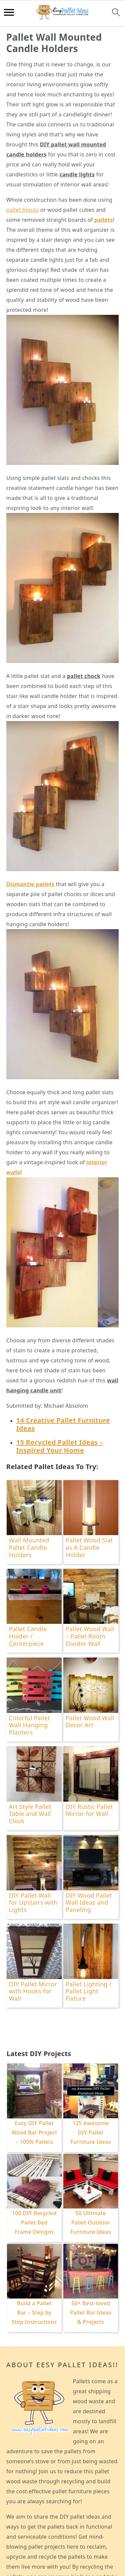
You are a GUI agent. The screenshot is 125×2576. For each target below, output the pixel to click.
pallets (103, 219)
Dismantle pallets (30, 884)
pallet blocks (22, 209)
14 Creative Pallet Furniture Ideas (63, 1424)
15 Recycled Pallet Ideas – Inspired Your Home (59, 1446)
